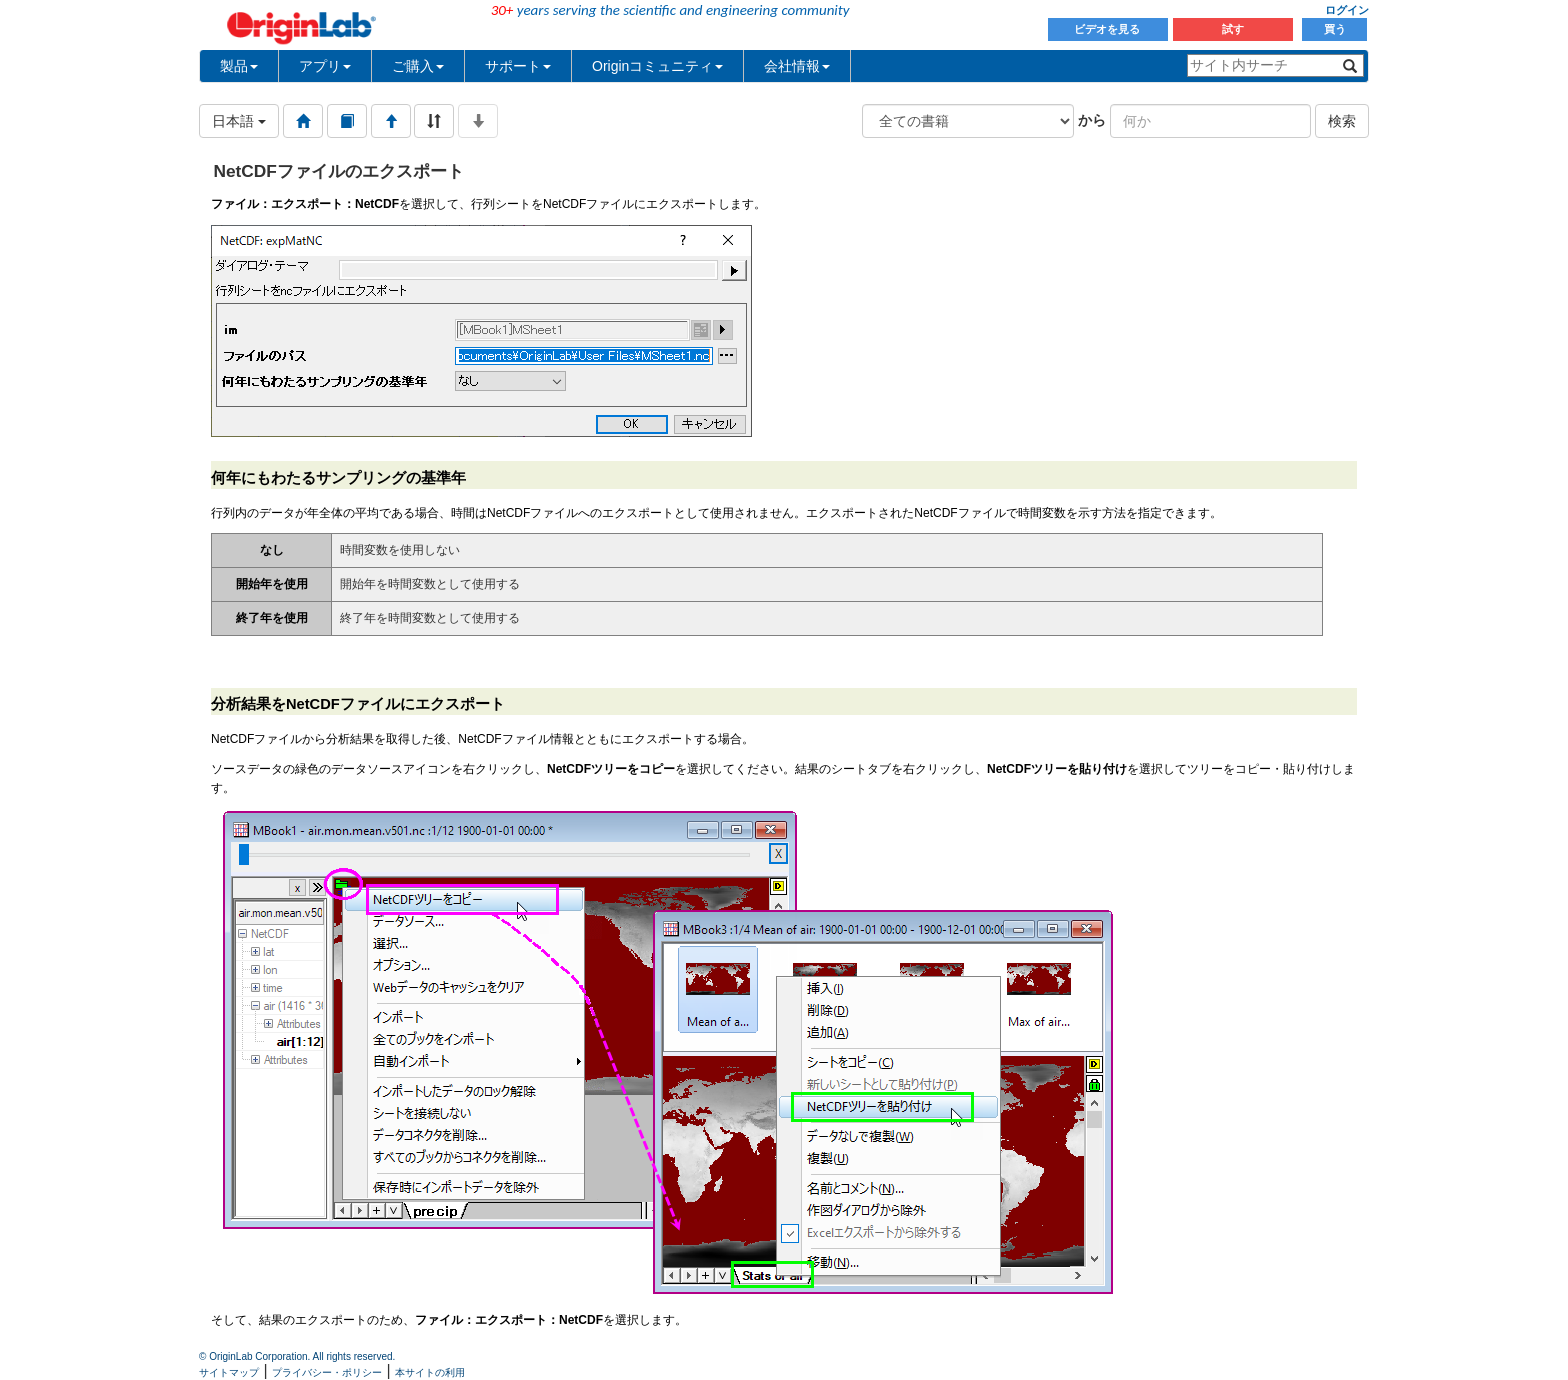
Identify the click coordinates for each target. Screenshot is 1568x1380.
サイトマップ (229, 1372)
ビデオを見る (1108, 29)
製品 (239, 66)
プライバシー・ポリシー (327, 1372)
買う (1335, 29)
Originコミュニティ (657, 66)
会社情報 (797, 66)
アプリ (325, 66)
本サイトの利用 (430, 1372)
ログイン (1347, 10)
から (1092, 120)
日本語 (239, 121)
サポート (518, 66)
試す (1233, 29)
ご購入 (418, 66)
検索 (1342, 121)
